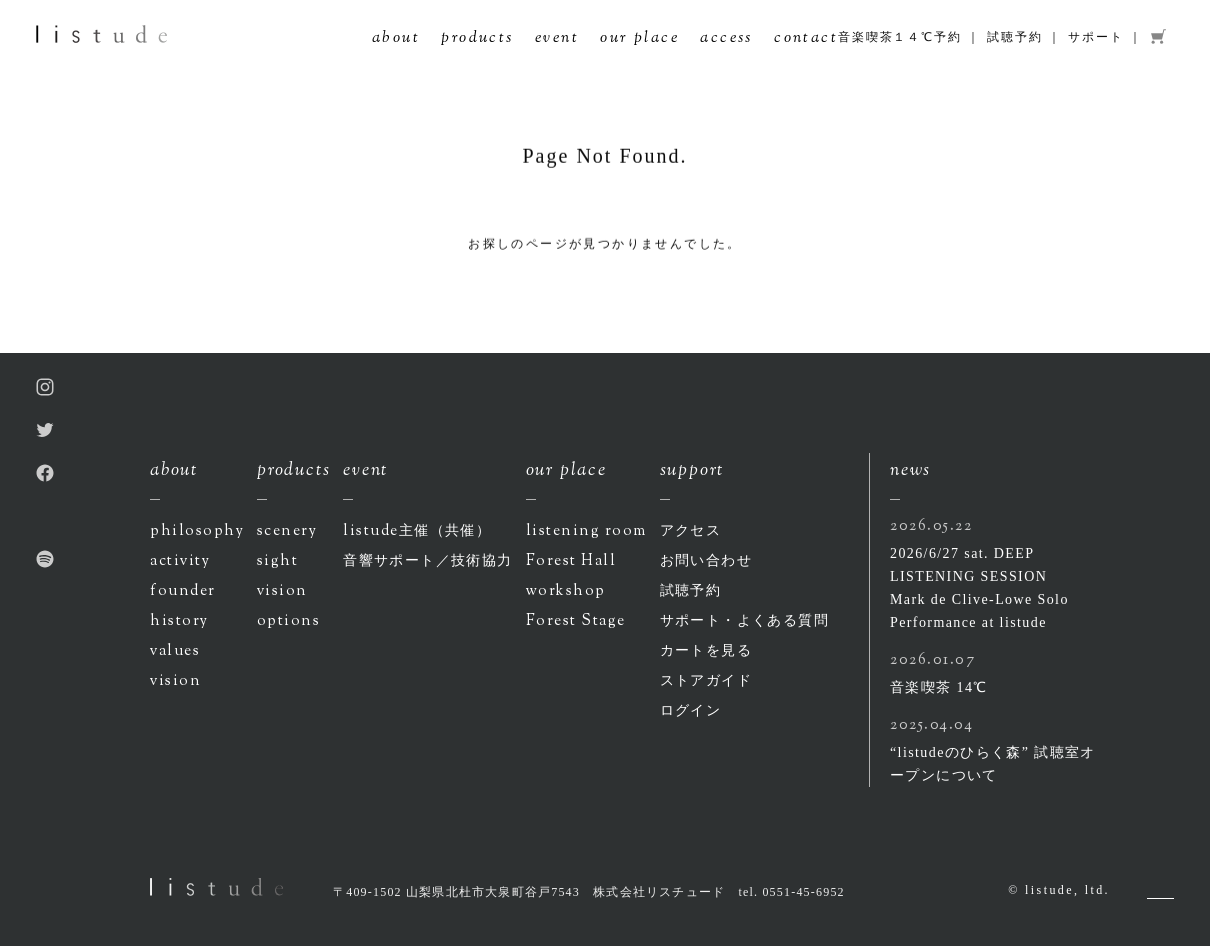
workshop (566, 591)
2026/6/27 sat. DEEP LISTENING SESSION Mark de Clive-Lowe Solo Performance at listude (979, 588)
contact (806, 39)
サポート (1095, 37)
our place (639, 39)
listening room (586, 531)
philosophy (197, 531)
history (179, 621)
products (477, 39)
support (692, 471)
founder (183, 591)
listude (417, 531)
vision (175, 681)
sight (278, 561)
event (557, 39)
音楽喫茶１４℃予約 (899, 37)
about (396, 39)
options (289, 621)
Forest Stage (576, 621)
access (726, 39)
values (175, 651)
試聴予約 (1014, 37)
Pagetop (1160, 898)
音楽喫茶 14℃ (939, 687)
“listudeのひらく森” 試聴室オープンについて (993, 764)
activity (180, 561)
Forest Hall (571, 561)
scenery (287, 531)
